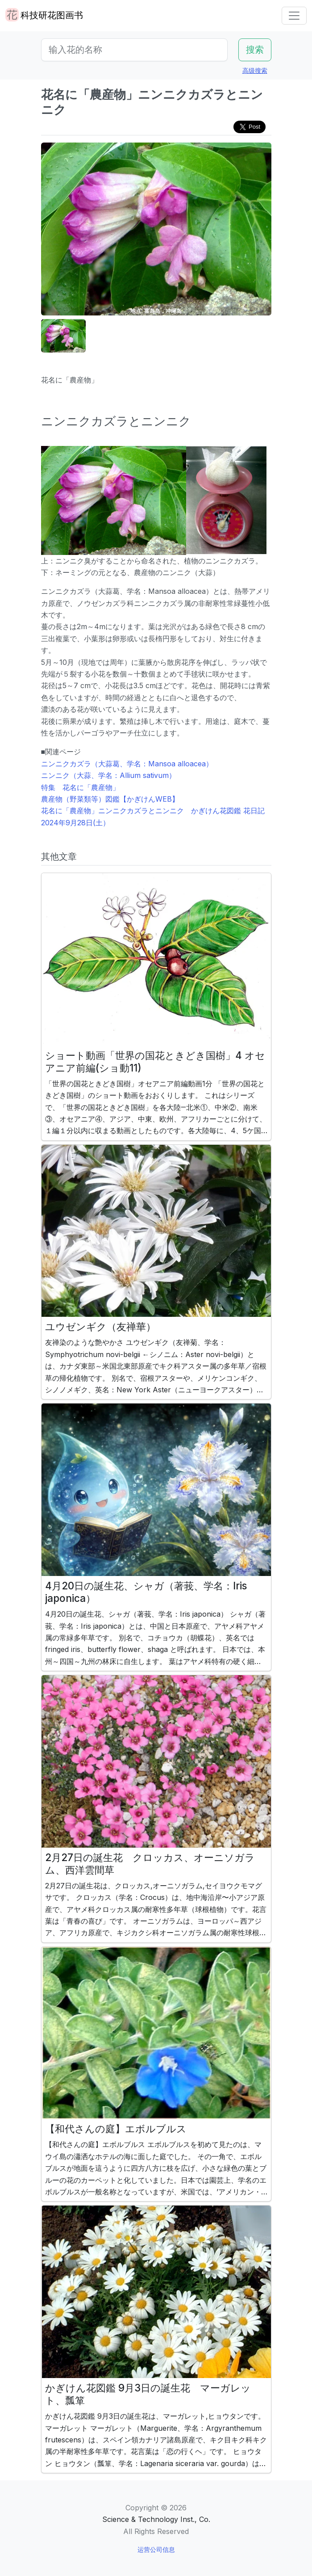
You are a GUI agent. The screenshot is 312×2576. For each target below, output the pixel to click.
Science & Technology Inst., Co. (156, 2519)
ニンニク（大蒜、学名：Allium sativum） (108, 775)
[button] (63, 336)
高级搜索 (254, 70)
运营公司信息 (156, 2549)
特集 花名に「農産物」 (80, 787)
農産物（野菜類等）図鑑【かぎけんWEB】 (110, 798)
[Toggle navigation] (294, 16)
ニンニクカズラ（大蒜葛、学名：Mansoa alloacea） (127, 763)
